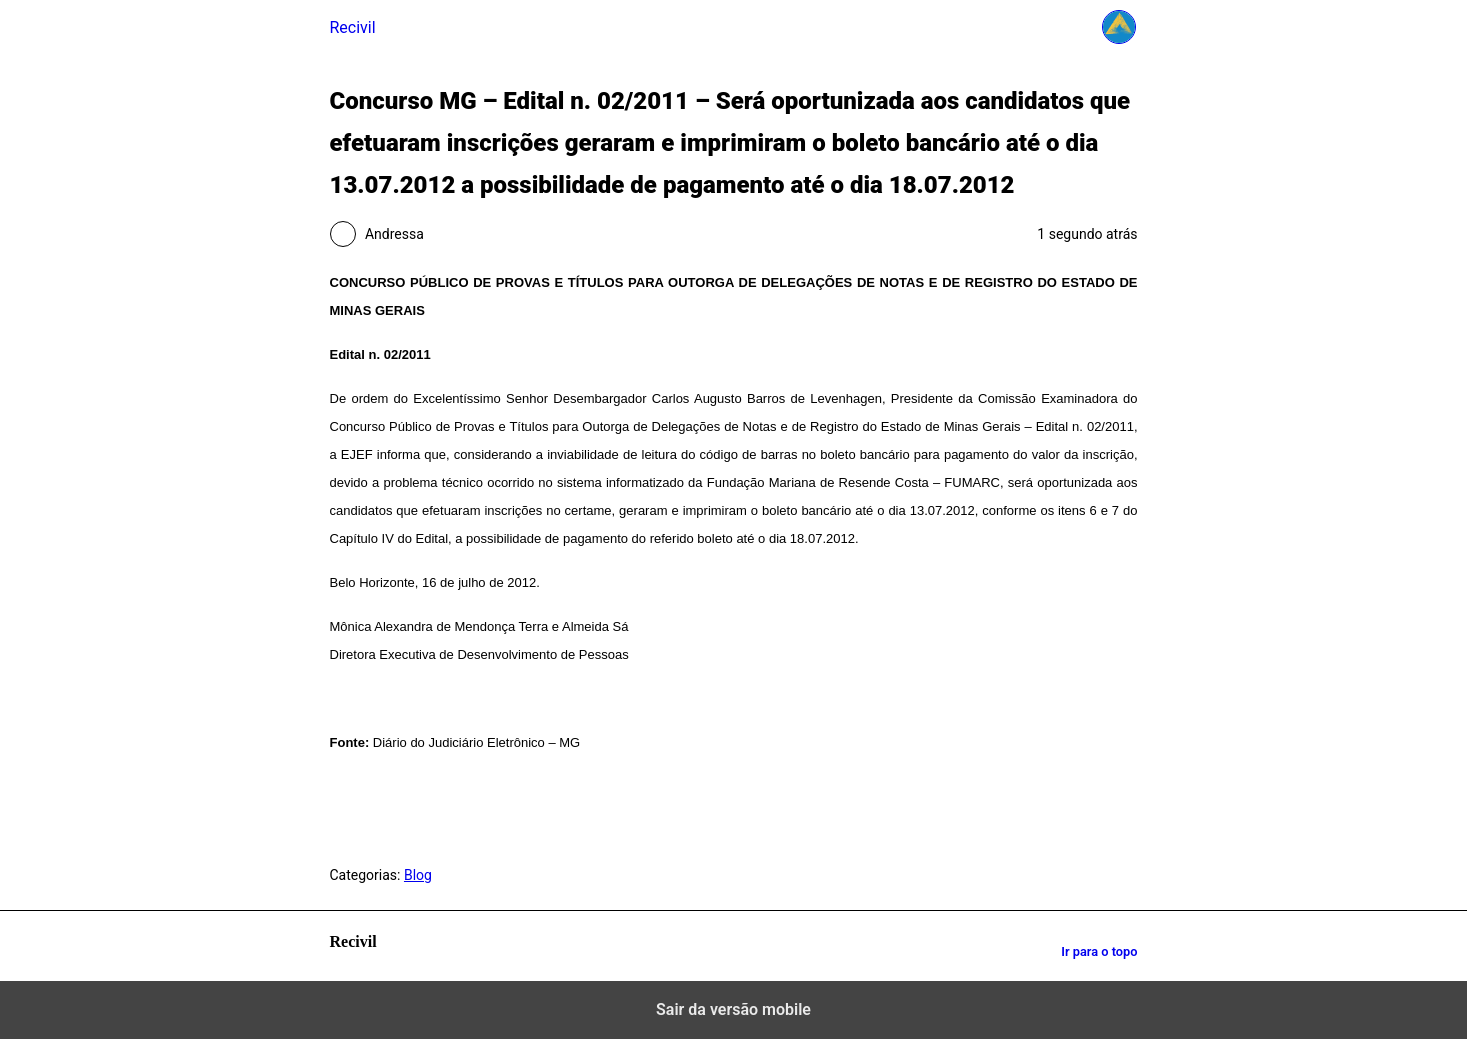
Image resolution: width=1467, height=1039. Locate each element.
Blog (418, 875)
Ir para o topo (1099, 951)
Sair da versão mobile (733, 1009)
